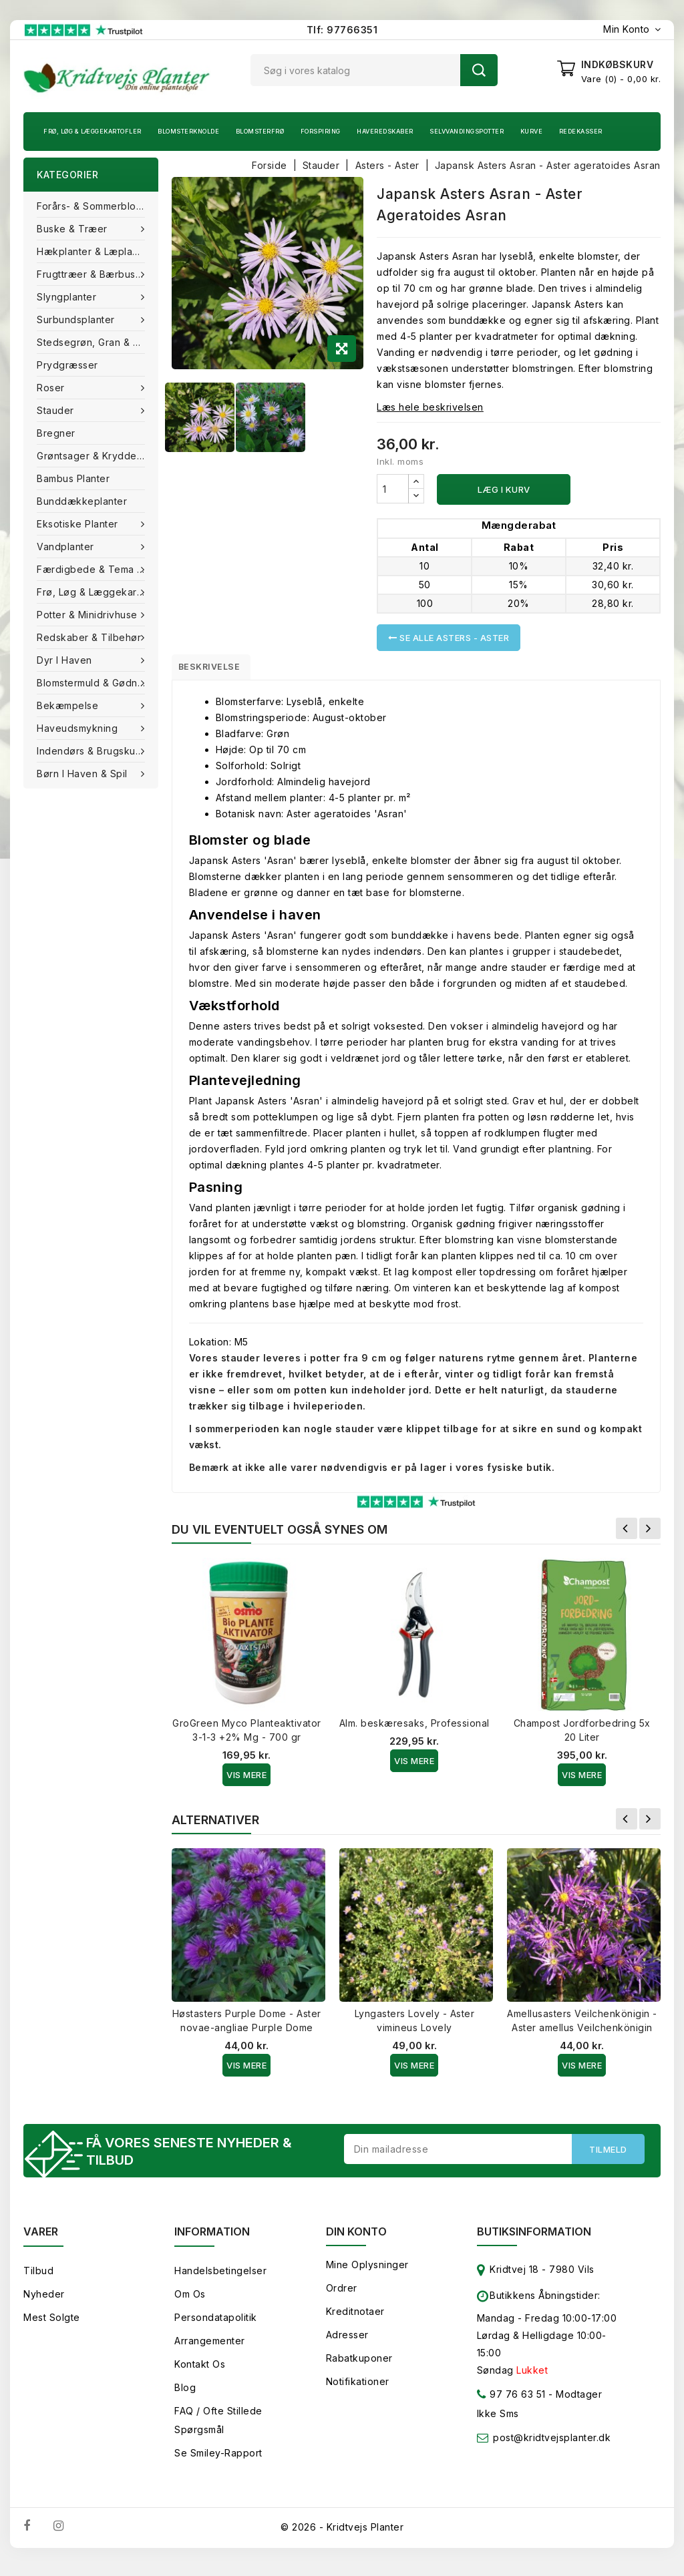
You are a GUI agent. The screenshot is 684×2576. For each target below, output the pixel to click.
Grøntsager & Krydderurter (97, 455)
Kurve (531, 131)
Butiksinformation (534, 2239)
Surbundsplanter (77, 319)
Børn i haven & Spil (83, 773)
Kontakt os (199, 2372)
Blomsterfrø (260, 131)
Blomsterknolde (188, 131)
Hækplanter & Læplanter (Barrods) (97, 251)
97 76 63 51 (511, 2404)
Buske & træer (73, 228)
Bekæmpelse (69, 705)
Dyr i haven (66, 660)
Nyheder (44, 2302)
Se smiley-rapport (218, 2460)
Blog (185, 2395)
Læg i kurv (504, 489)
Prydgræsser (67, 365)
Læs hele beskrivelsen (430, 407)
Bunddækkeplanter (82, 501)
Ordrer (341, 2296)
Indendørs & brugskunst (94, 751)
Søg (479, 70)
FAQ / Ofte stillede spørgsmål (218, 2428)
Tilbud (38, 2278)
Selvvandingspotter (467, 131)
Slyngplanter (68, 296)
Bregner (56, 433)
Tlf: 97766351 (342, 29)
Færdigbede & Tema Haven (97, 569)
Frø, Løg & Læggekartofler (92, 131)
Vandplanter (67, 546)
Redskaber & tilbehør (90, 637)
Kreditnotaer (355, 2319)
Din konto (356, 2239)
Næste (650, 1533)
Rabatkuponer (359, 2366)
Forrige (626, 1533)
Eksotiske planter (79, 523)
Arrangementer (209, 2348)
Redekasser (581, 131)
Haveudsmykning (79, 728)
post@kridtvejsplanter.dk (552, 2445)
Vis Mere (246, 1779)
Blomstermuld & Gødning (96, 682)
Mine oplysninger (367, 2272)
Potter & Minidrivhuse (88, 614)
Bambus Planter (73, 478)
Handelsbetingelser (220, 2278)
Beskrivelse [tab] (219, 669)
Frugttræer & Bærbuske (93, 274)
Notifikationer (357, 2389)
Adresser (347, 2342)
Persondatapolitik (215, 2325)
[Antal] (393, 488)
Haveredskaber (385, 131)
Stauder (57, 410)
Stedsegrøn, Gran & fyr (92, 342)
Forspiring (321, 131)
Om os (190, 2302)
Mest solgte (51, 2325)
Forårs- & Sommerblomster (97, 206)
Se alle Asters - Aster (448, 637)
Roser (52, 387)
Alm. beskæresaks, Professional (414, 1727)
